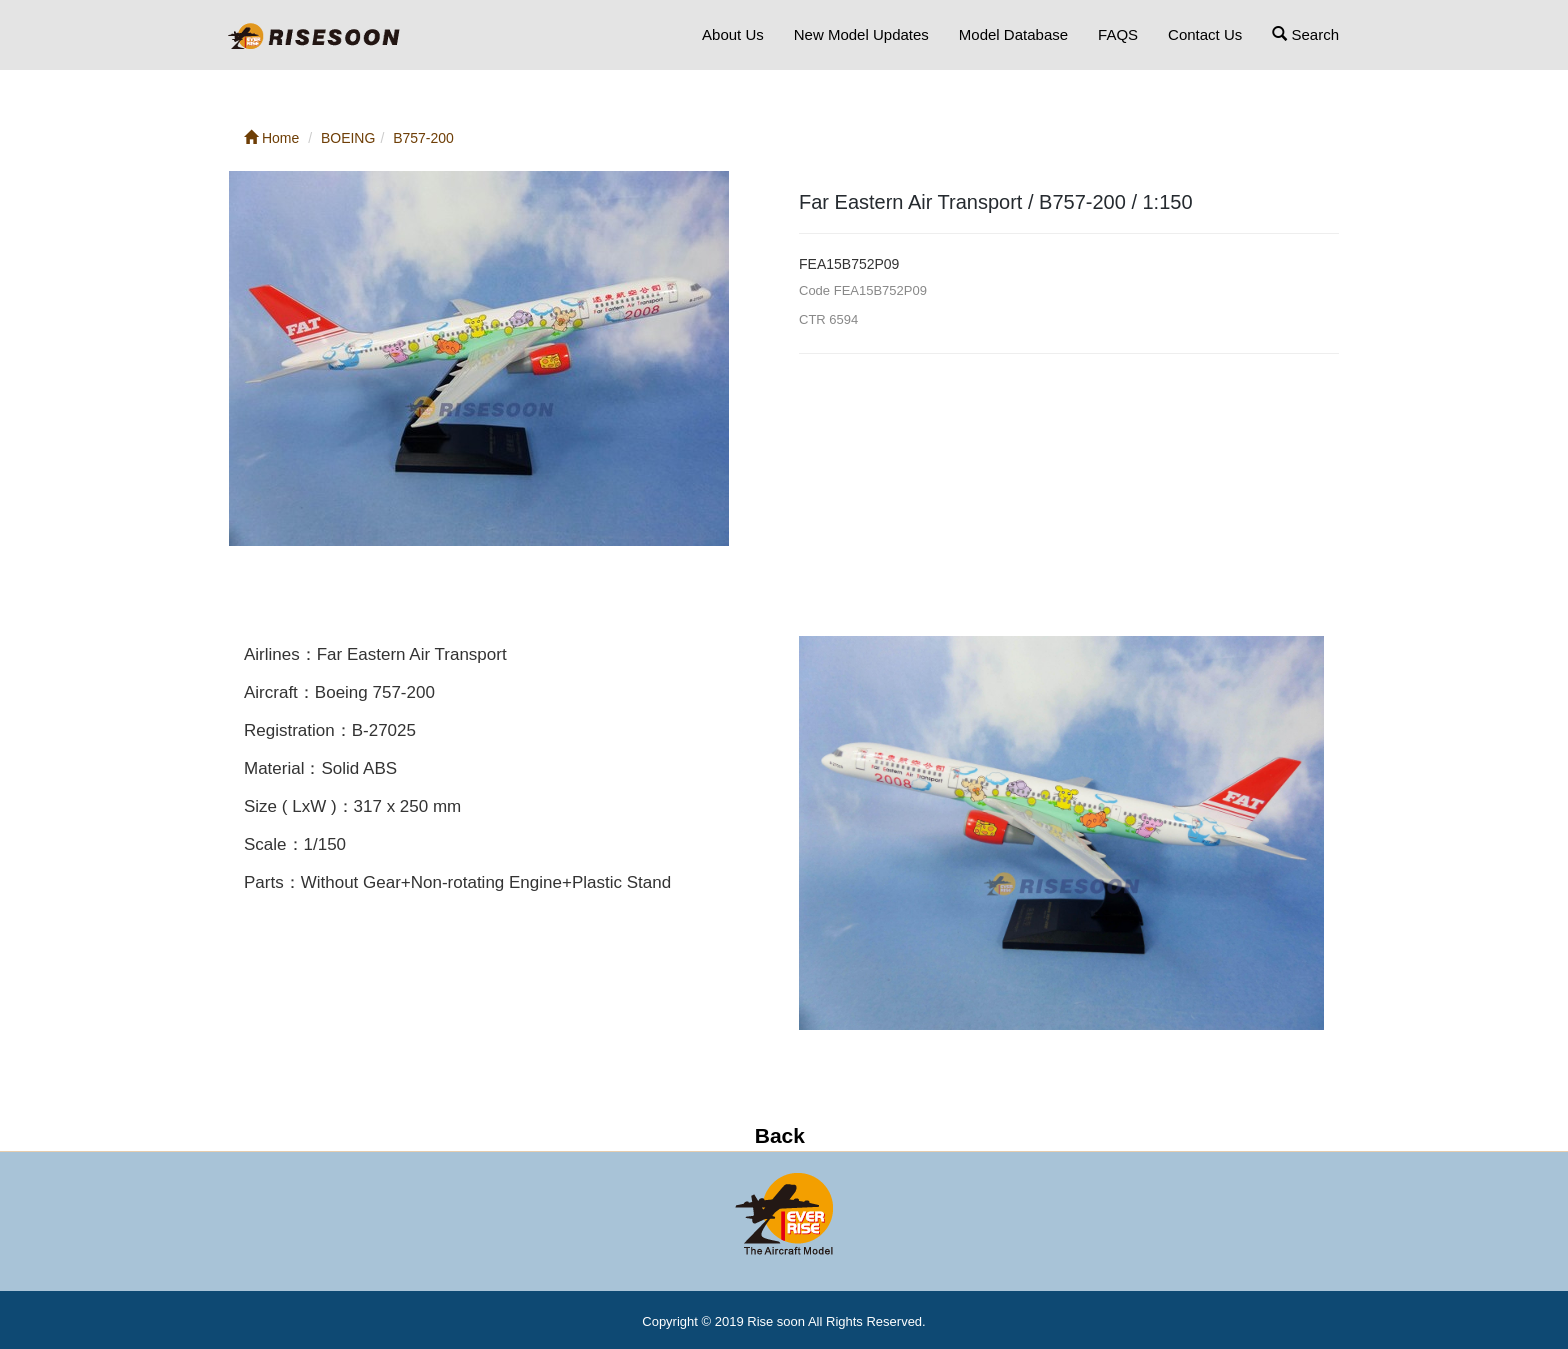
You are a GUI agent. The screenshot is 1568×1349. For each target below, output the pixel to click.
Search (1305, 34)
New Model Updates (861, 34)
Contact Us (1205, 34)
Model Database (1013, 34)
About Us (733, 34)
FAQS (1118, 34)
